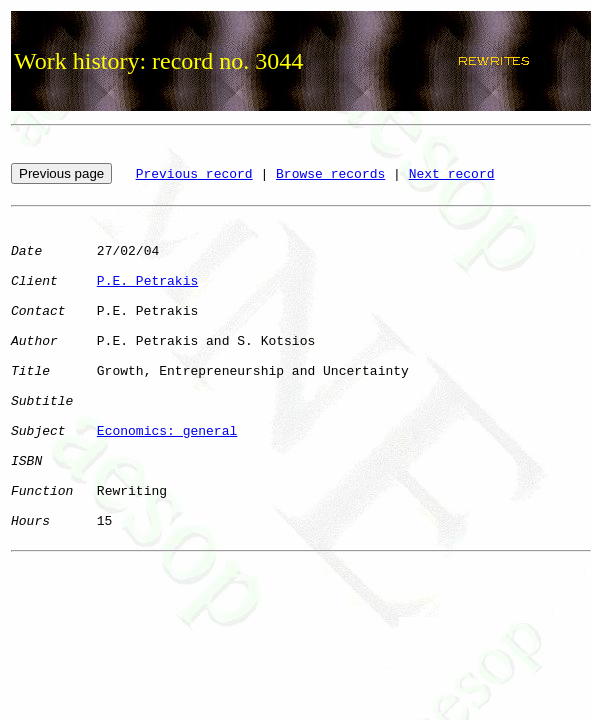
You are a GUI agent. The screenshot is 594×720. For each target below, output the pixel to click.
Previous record (194, 174)
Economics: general (167, 431)
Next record (452, 174)
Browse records (330, 174)
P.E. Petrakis (147, 281)
